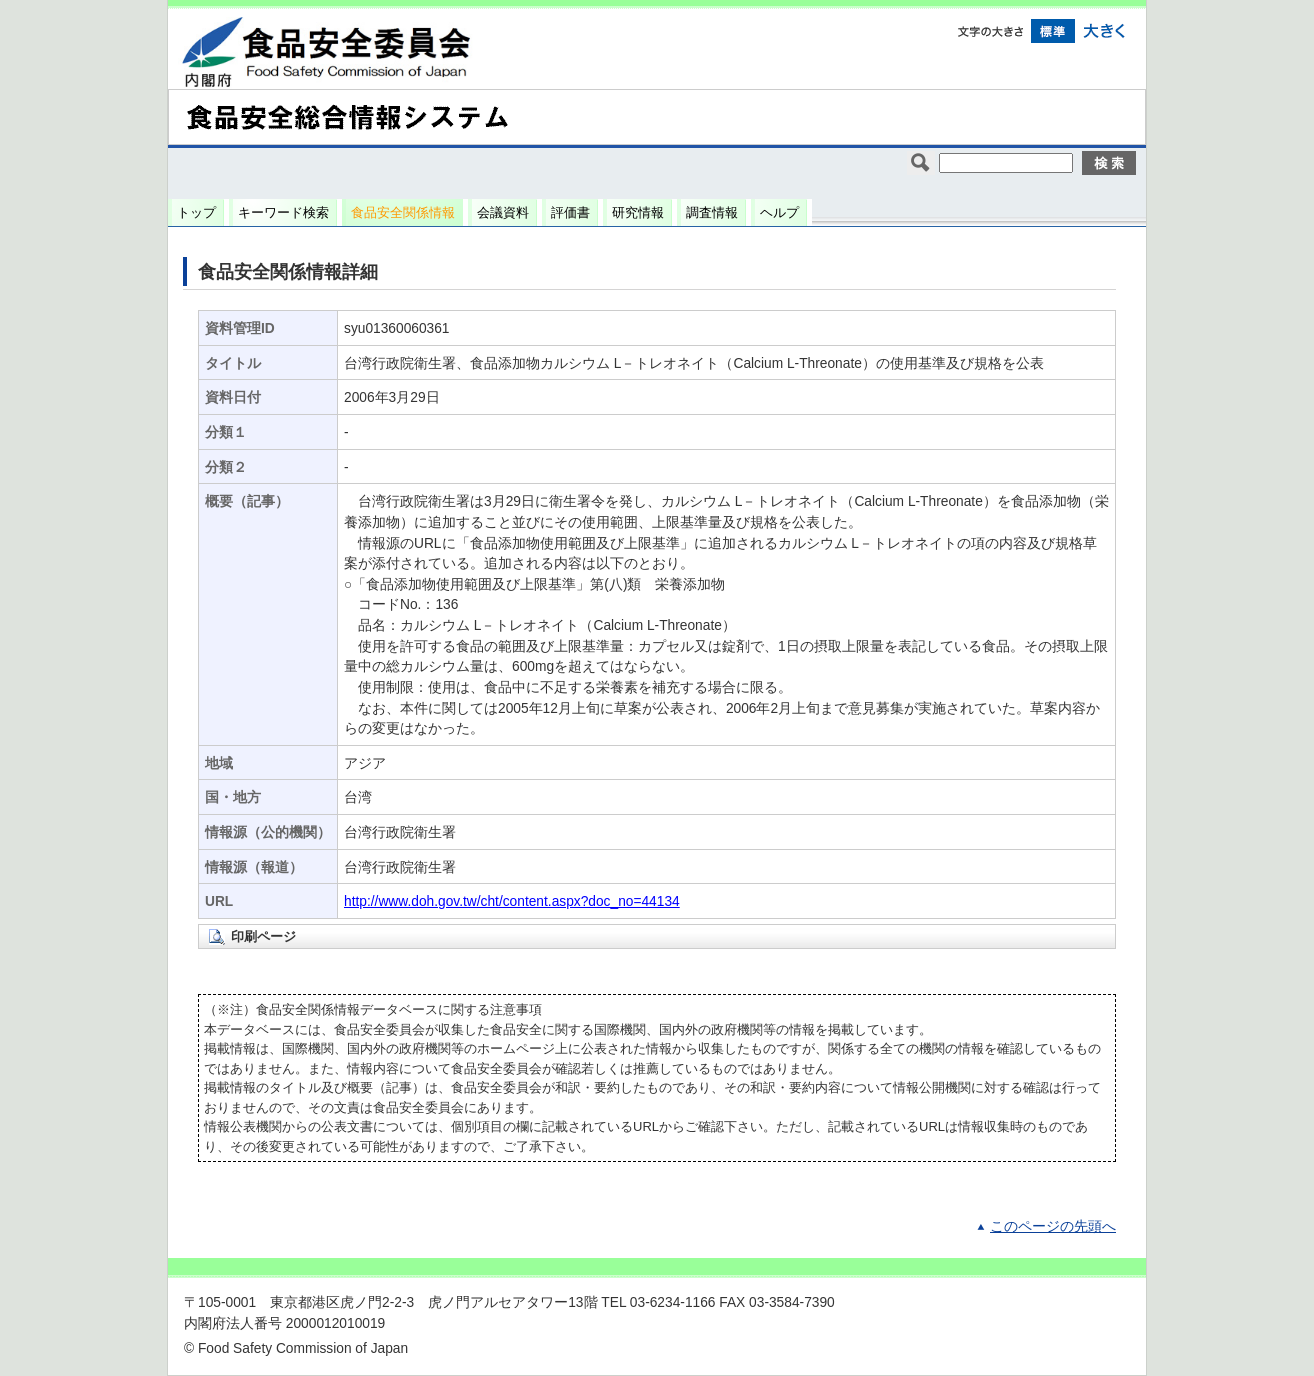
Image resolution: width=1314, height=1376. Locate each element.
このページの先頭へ (1053, 1226)
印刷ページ (263, 936)
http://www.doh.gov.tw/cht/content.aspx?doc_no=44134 (512, 901)
